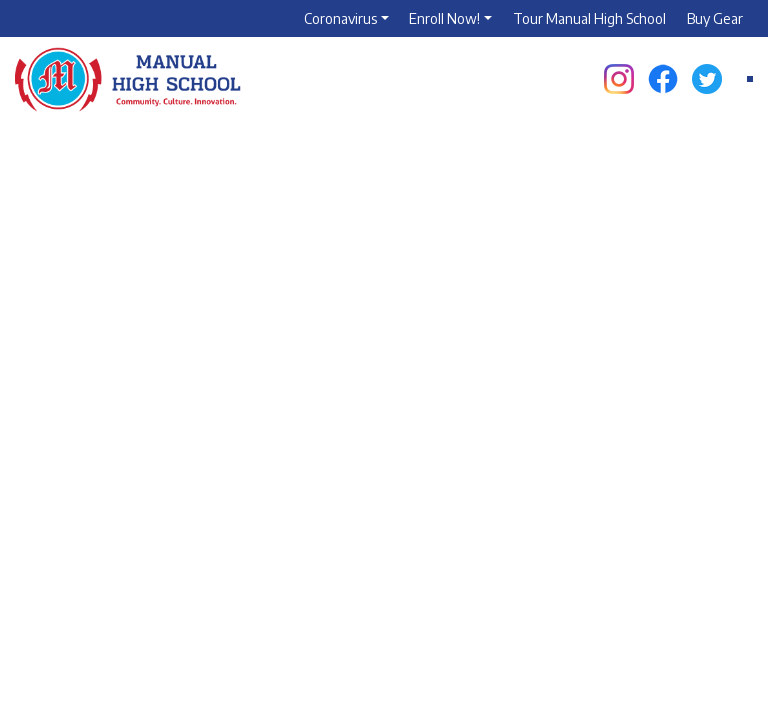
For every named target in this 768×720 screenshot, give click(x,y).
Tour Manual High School (589, 18)
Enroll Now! (444, 18)
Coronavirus (340, 18)
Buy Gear (715, 18)
